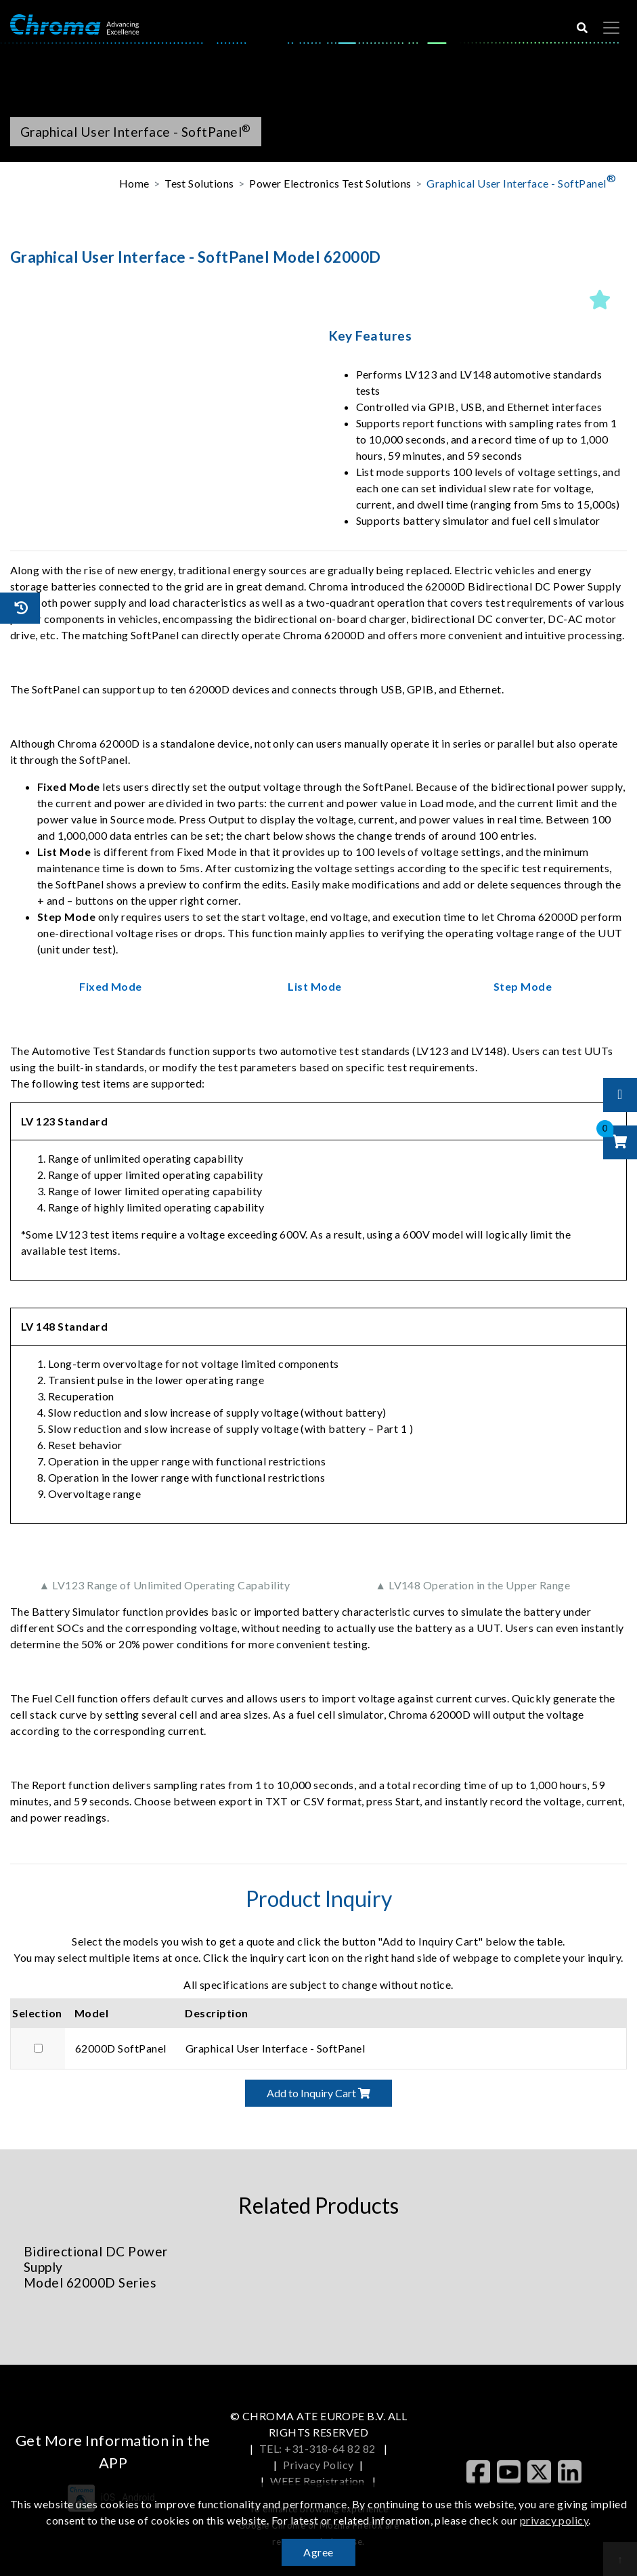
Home (134, 183)
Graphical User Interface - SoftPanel (521, 180)
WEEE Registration (318, 2480)
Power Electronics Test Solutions (330, 183)
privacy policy (554, 2520)
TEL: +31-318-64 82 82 (318, 2448)
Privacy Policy (318, 2464)
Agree (318, 2552)
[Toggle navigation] (611, 28)
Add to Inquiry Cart (318, 2092)
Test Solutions (199, 183)
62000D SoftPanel (121, 2048)
